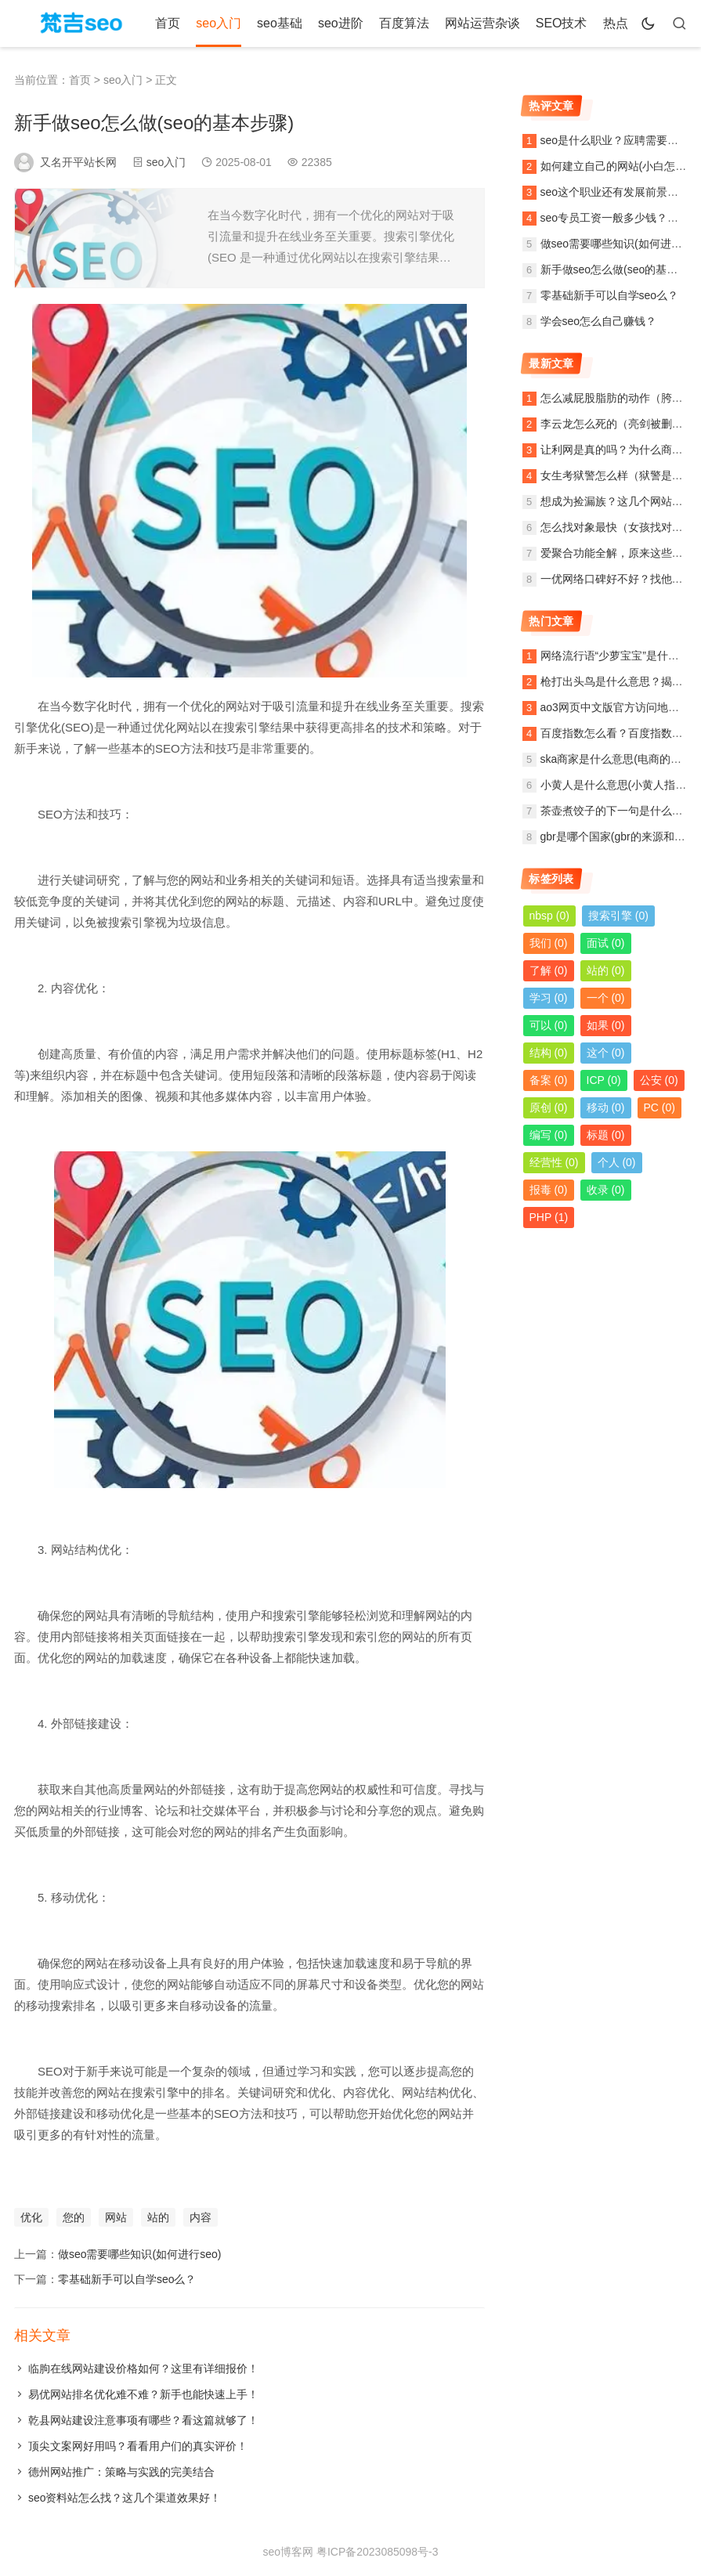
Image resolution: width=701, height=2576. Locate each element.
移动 (606, 1107)
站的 (158, 2217)
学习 (548, 998)
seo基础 (279, 23)
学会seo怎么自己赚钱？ (598, 321)
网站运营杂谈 (482, 23)
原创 (548, 1107)
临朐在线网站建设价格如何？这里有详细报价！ (143, 2368)
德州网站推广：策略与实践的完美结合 (121, 2472)
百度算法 (404, 23)
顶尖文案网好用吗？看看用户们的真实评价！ (138, 2446)
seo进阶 (340, 23)
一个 (606, 998)
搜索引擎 (618, 915)
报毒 (548, 1189)
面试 (606, 943)
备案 (548, 1080)
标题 (606, 1135)
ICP (604, 1080)
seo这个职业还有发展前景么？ (615, 192)
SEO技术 (561, 23)
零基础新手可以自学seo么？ (127, 2279)
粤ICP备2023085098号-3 (377, 2551)
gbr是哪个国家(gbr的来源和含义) (620, 836)
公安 (659, 1080)
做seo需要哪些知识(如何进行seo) (139, 2254)
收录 (606, 1189)
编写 (548, 1135)
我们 (548, 943)
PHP (549, 1217)
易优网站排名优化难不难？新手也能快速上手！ (143, 2394)
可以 (548, 1025)
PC (659, 1107)
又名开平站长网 (78, 162)
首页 (167, 23)
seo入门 (218, 23)
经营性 (554, 1162)
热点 (615, 23)
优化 (31, 2217)
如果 (606, 1025)
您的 (74, 2217)
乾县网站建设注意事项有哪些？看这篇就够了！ (143, 2420)
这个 (606, 1052)
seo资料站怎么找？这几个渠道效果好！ (125, 2497)
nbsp (549, 915)
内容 (200, 2217)
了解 (548, 970)
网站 (116, 2217)
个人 (617, 1162)
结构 (548, 1052)
